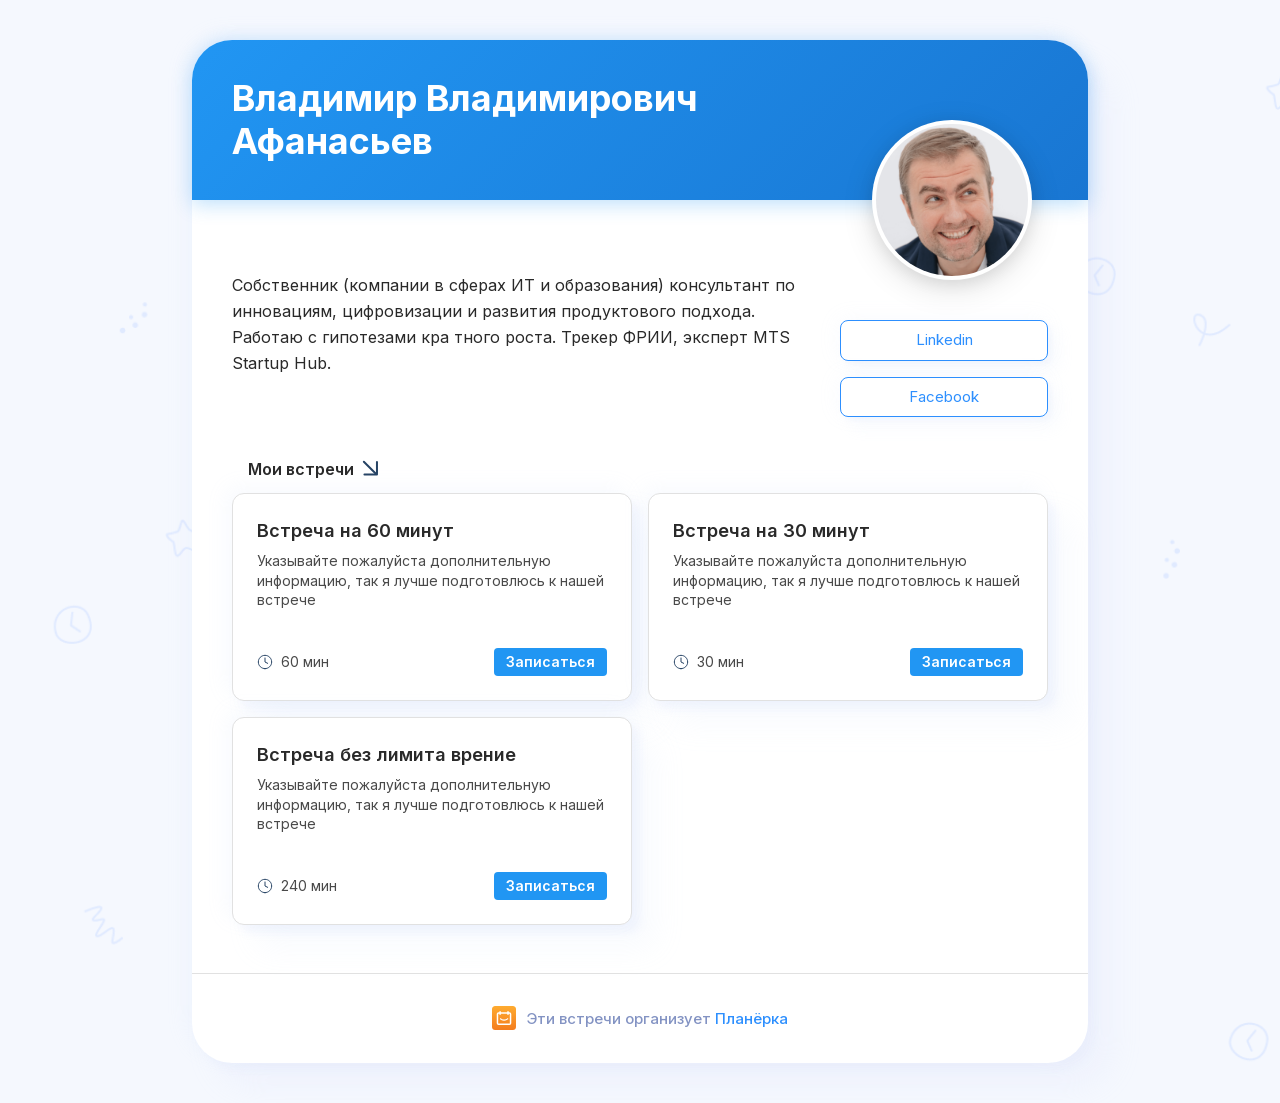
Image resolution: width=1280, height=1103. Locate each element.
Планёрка (751, 1018)
